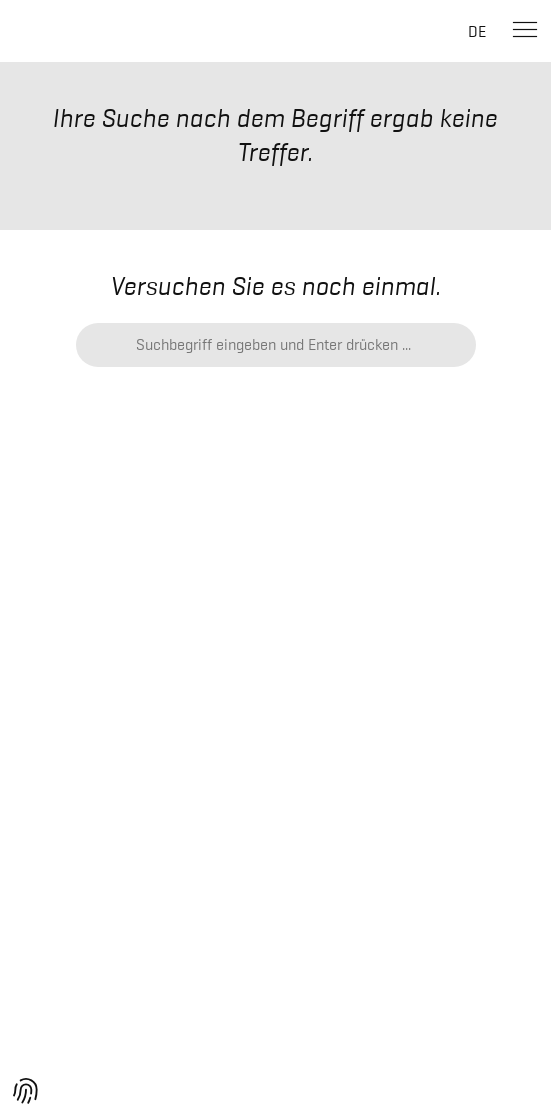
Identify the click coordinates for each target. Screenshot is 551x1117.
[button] (26, 1091)
